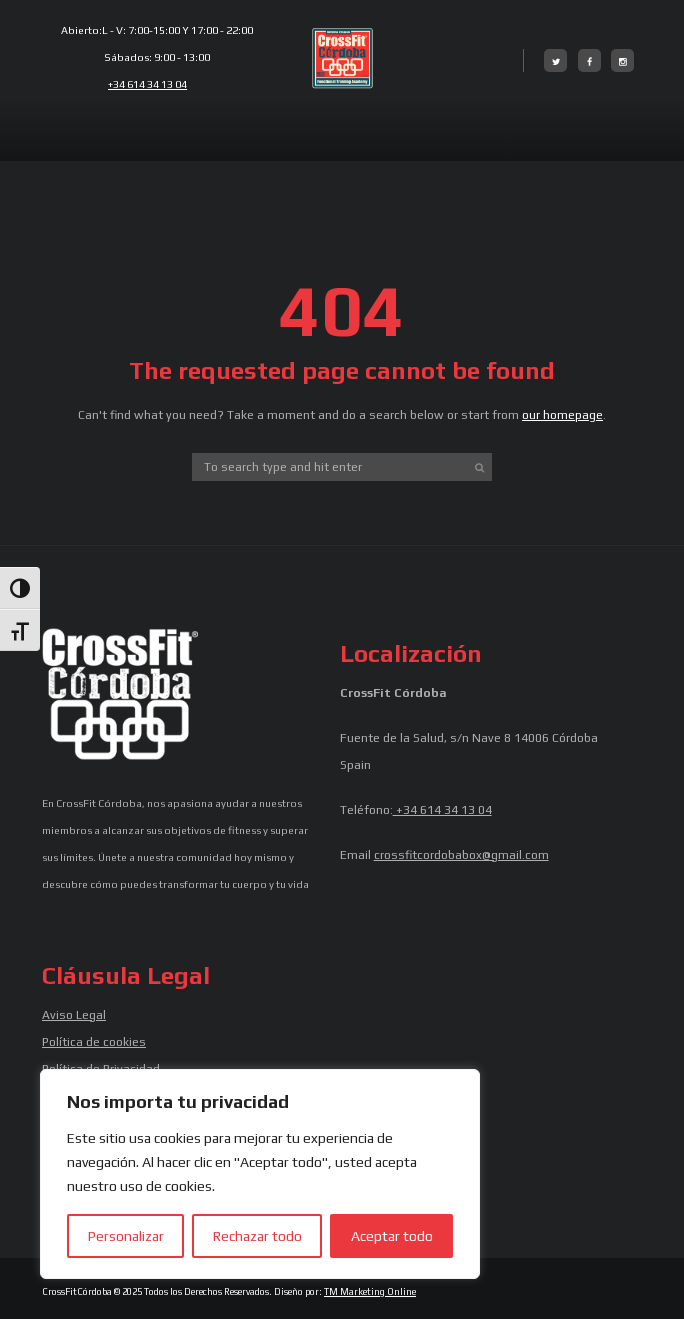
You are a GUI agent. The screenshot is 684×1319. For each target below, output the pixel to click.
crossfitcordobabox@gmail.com (461, 855)
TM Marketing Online (370, 1291)
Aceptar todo (392, 1236)
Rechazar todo (257, 1236)
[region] (260, 1174)
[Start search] (480, 467)
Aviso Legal (74, 1015)
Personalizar (126, 1236)
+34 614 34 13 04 (147, 84)
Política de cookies (94, 1042)
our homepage (562, 415)
